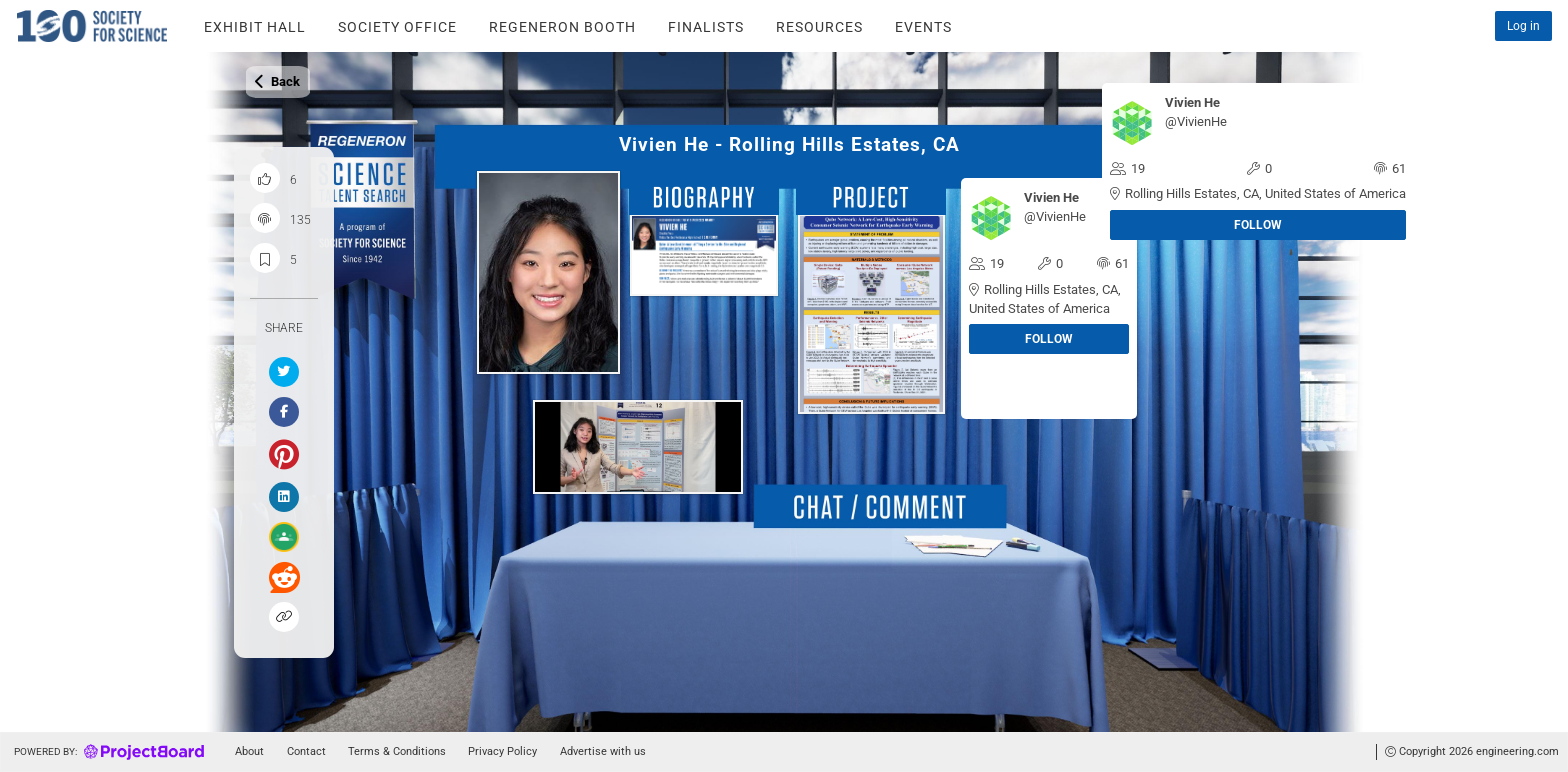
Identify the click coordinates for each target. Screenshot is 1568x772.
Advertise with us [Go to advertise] (603, 751)
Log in (1523, 26)
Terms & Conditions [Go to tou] (397, 751)
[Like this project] (265, 178)
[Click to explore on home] (78, 26)
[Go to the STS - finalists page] (706, 26)
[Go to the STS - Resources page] (819, 26)
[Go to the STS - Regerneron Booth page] (562, 26)
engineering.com (1517, 751)
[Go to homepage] (106, 752)
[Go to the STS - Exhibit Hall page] (255, 26)
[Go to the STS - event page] (923, 26)
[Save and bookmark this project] (265, 258)
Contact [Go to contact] (306, 751)
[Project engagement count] (265, 218)
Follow (1258, 225)
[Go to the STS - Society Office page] (397, 26)
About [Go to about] (249, 751)
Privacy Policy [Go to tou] (502, 751)
